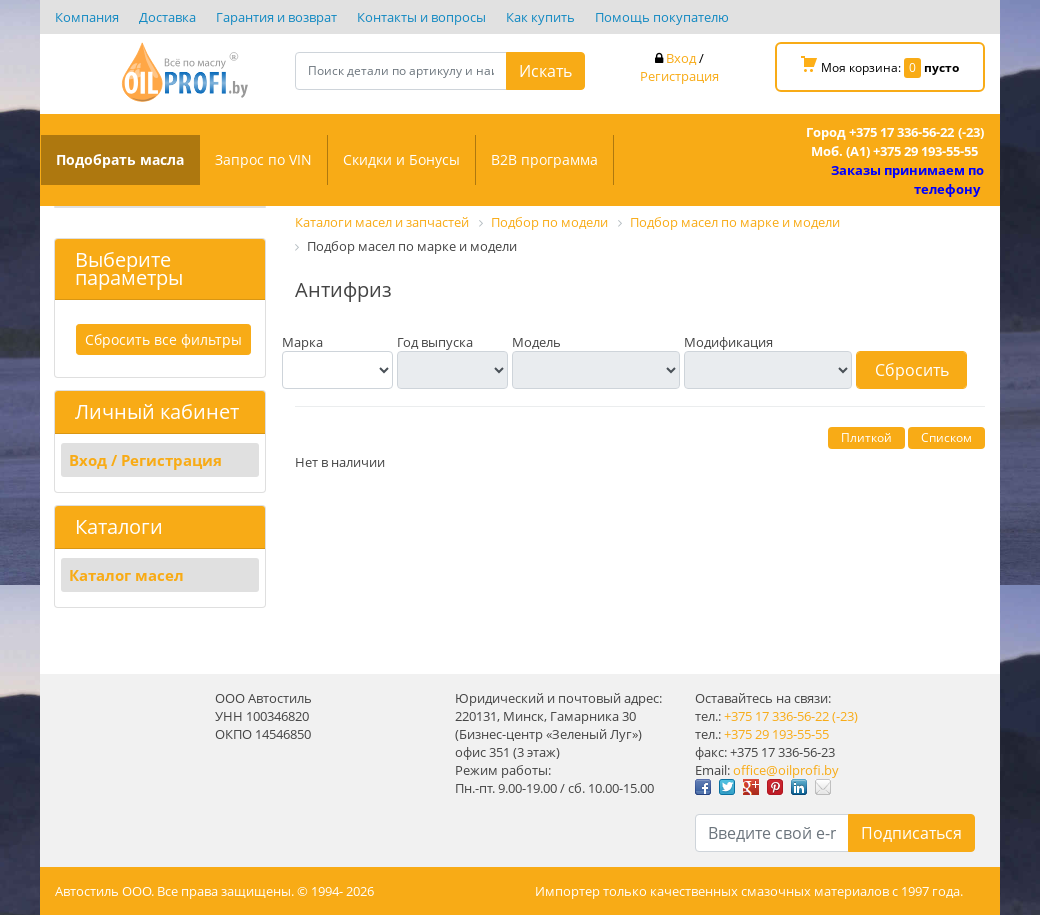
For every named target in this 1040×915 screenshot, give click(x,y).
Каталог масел (127, 575)
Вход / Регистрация (146, 460)
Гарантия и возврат (276, 17)
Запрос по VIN (263, 159)
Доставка (167, 17)
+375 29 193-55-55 (776, 734)
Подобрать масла (120, 159)
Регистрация (679, 76)
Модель (536, 342)
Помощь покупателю (662, 17)
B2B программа (544, 159)
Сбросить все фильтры (164, 339)
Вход (681, 58)
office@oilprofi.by (786, 770)
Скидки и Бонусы (401, 159)
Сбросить (912, 370)
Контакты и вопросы (421, 17)
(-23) (845, 716)
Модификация (728, 342)
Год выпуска (435, 342)
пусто (941, 67)
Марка (302, 342)
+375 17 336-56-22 (776, 716)
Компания (87, 17)
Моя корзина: (880, 67)
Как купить (540, 17)
